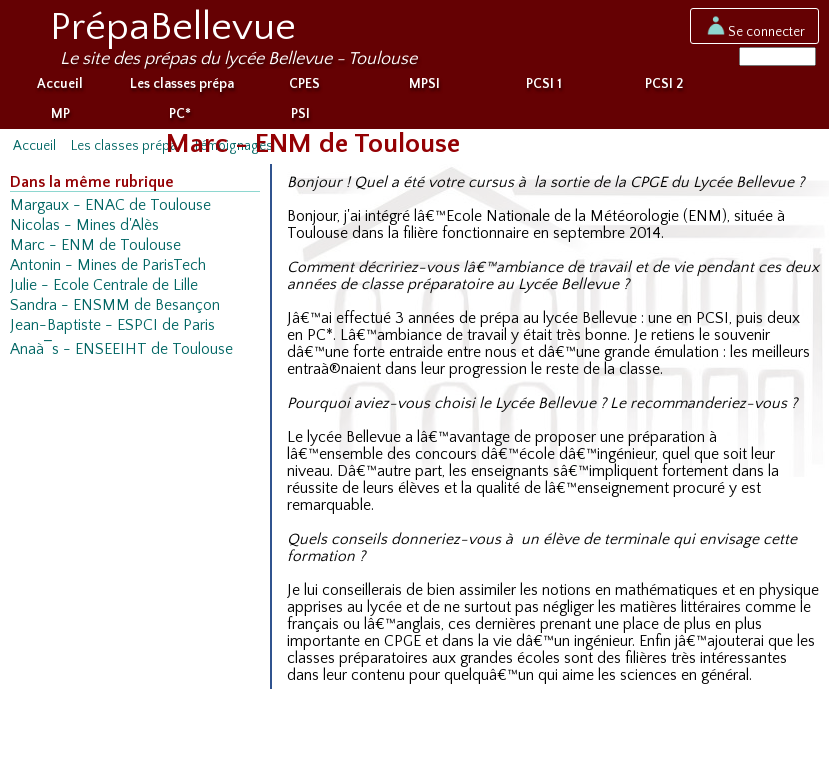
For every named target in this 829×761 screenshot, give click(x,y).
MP (60, 118)
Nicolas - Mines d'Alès (84, 229)
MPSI (424, 88)
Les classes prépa (182, 88)
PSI (300, 118)
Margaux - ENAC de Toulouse (110, 209)
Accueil (60, 88)
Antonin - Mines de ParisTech (108, 269)
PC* (180, 118)
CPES (304, 88)
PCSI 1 (544, 88)
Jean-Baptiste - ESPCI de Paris (112, 329)
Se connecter (754, 31)
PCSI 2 (664, 88)
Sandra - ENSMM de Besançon (115, 309)
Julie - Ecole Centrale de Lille (104, 289)
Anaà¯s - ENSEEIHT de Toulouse (121, 353)
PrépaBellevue (173, 27)
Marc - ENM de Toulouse (95, 249)
